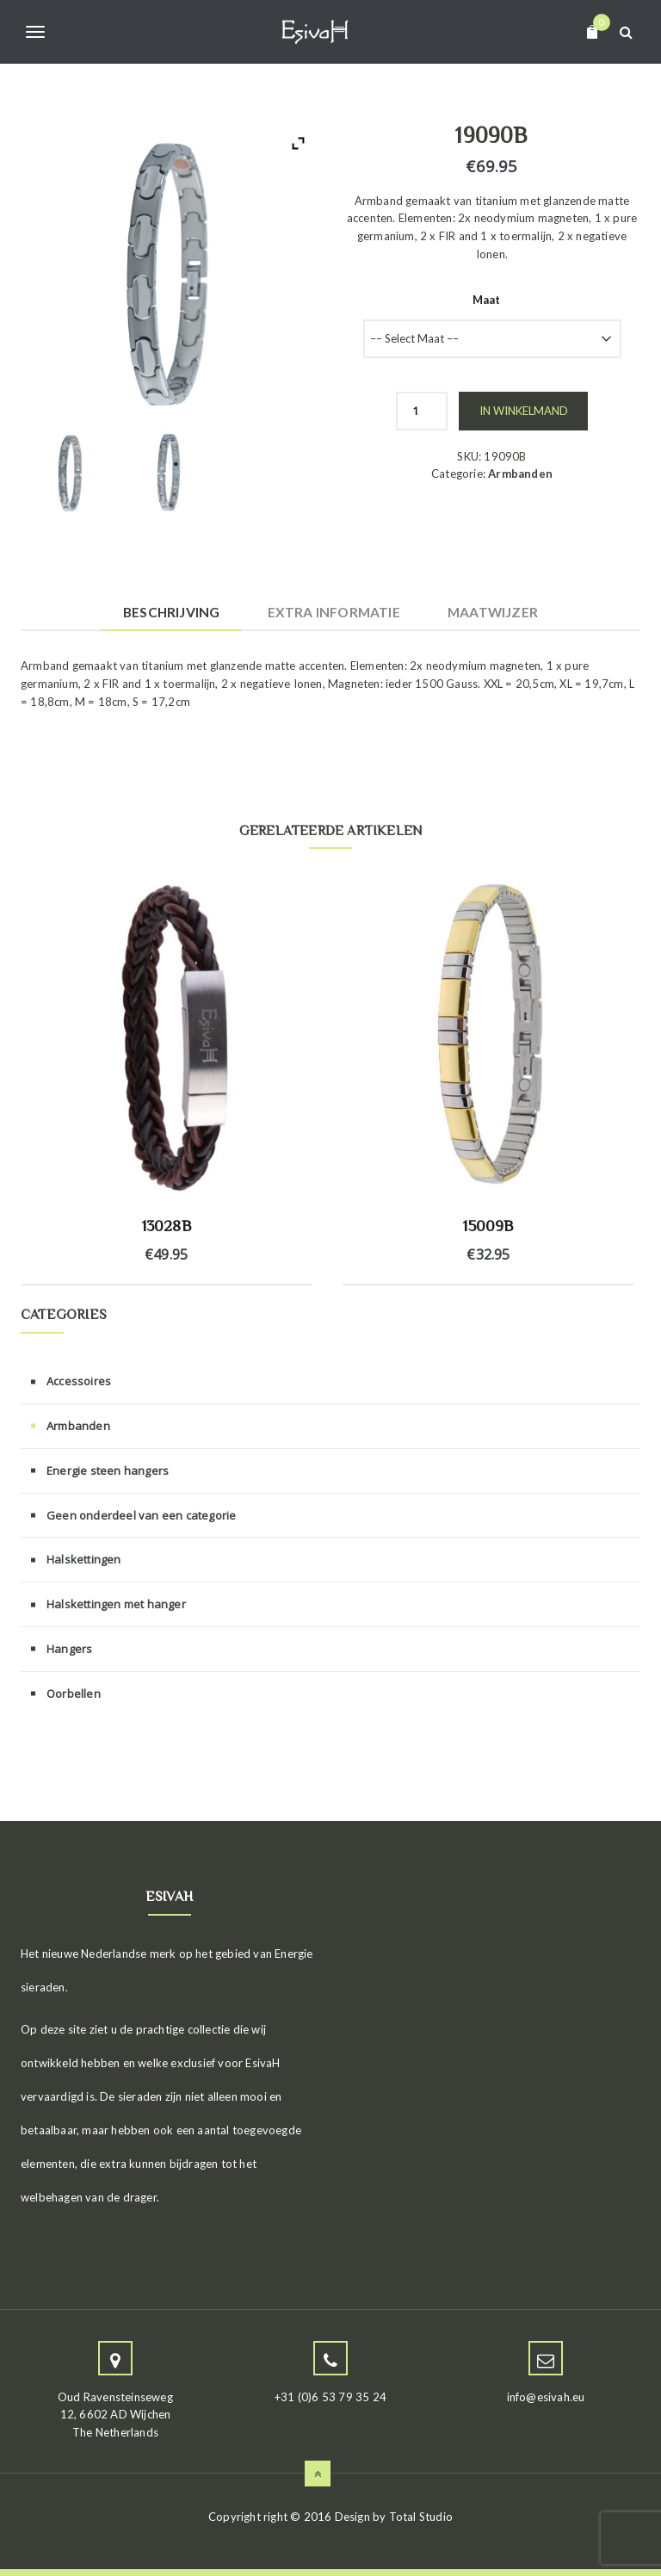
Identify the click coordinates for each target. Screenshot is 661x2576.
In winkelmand (523, 411)
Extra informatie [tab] (334, 612)
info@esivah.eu (546, 2397)
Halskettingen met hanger (116, 1604)
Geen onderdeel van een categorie (141, 1515)
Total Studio (421, 2516)
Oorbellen (73, 1693)
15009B (488, 1226)
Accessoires (78, 1381)
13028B (166, 1226)
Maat (487, 300)
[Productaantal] (422, 411)
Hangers (69, 1648)
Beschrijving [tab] (171, 612)
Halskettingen (83, 1559)
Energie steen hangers (107, 1470)
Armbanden (520, 473)
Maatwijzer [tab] (493, 612)
